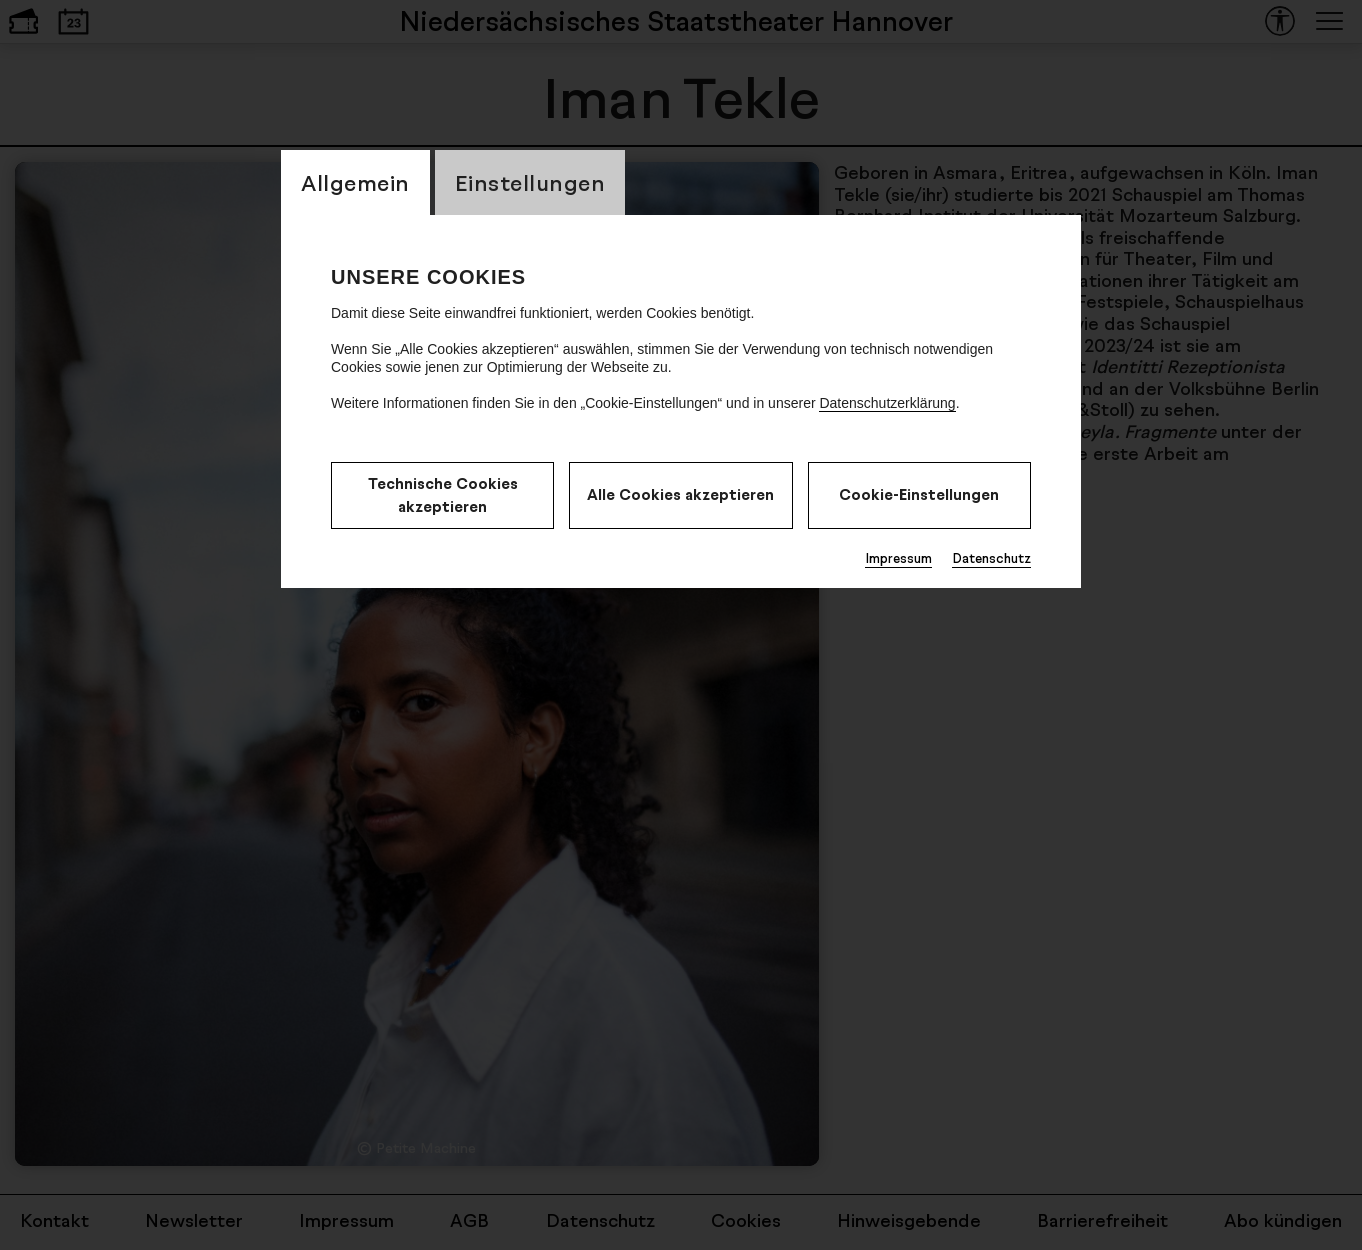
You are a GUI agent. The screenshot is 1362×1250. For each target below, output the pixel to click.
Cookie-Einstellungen (919, 494)
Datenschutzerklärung (887, 403)
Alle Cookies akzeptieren (680, 494)
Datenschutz (991, 558)
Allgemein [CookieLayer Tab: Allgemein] (355, 182)
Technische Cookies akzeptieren (443, 495)
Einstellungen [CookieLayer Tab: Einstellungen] (530, 182)
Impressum (898, 558)
